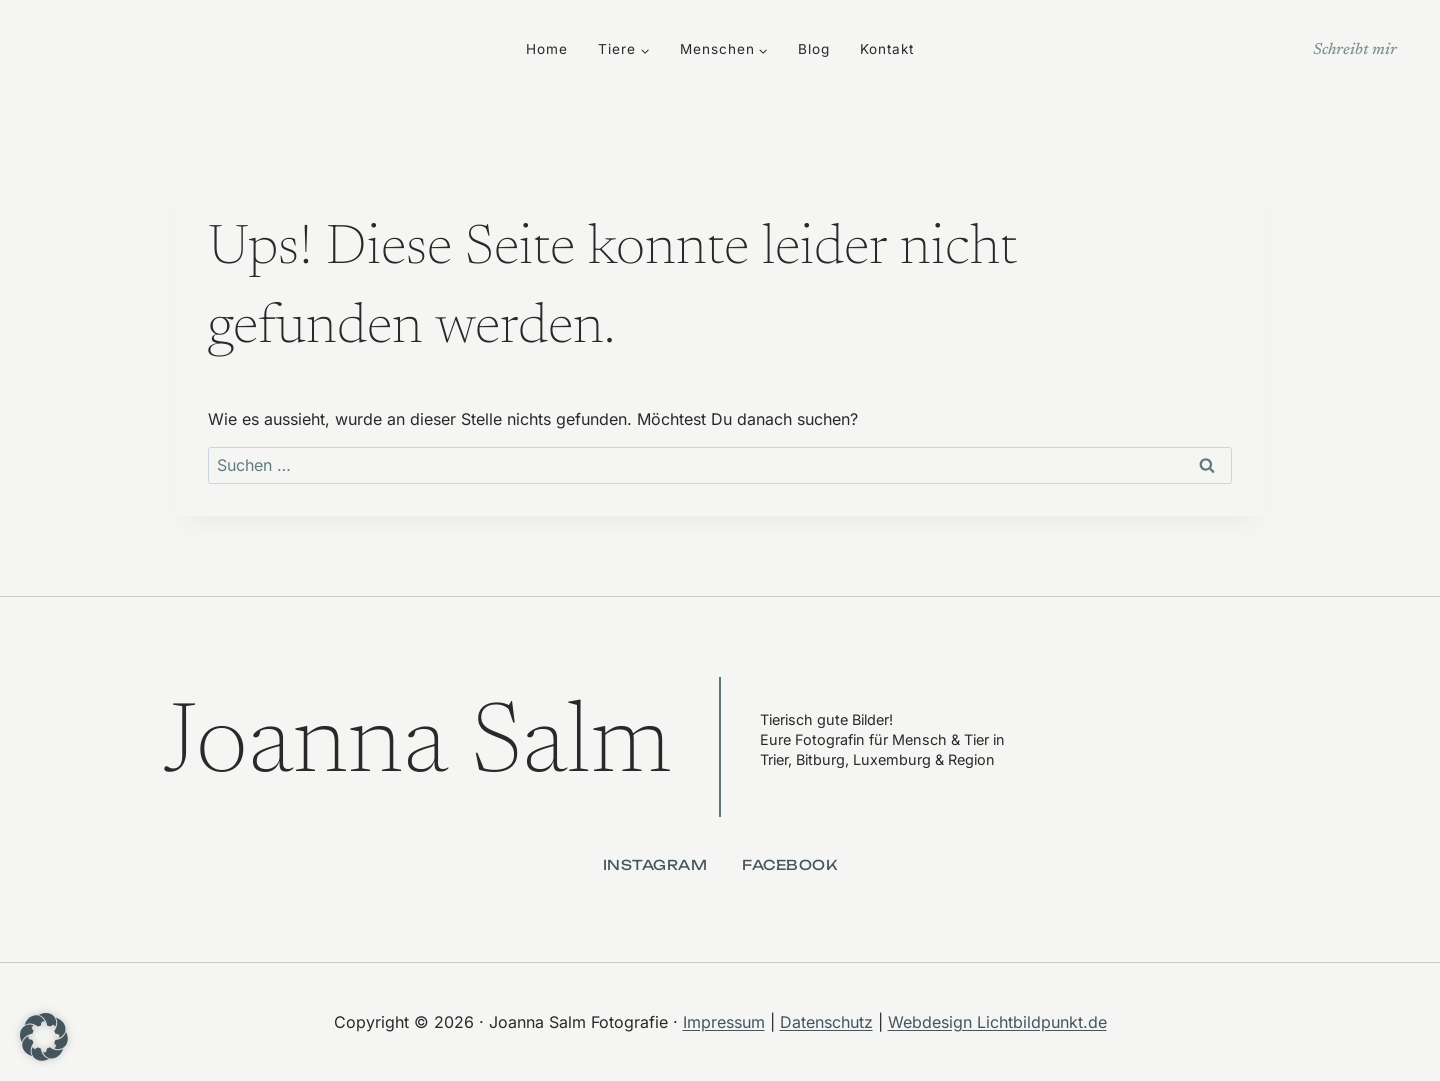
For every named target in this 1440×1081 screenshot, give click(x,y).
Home (547, 49)
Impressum (724, 1022)
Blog (814, 49)
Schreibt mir (1355, 50)
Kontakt (887, 49)
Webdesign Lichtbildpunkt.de (997, 1022)
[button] (44, 1037)
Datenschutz (826, 1022)
